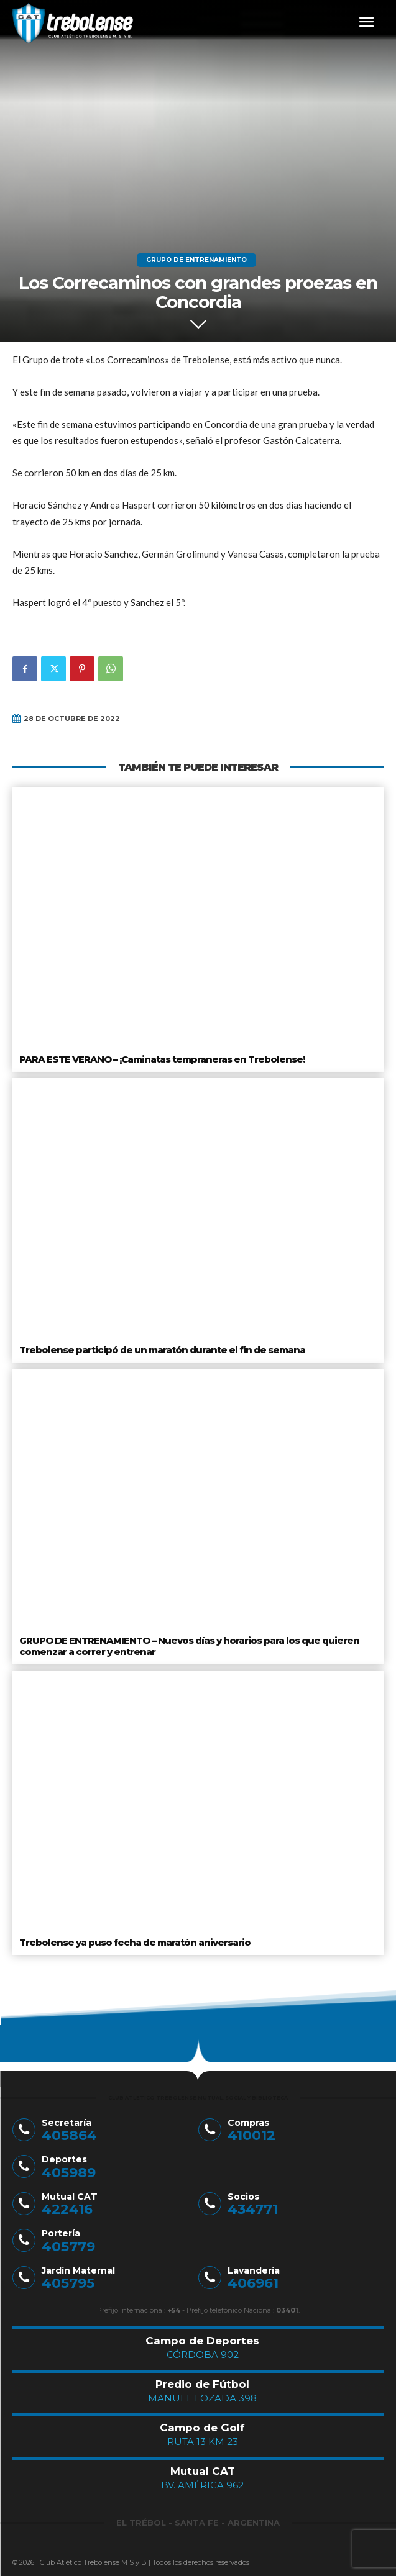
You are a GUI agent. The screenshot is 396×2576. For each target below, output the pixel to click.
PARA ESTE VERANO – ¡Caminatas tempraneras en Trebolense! (162, 1059)
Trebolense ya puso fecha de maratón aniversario (135, 1942)
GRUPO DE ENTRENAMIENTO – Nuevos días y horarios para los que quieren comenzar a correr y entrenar (189, 1646)
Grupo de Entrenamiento (196, 260)
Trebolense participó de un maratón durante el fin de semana (162, 1350)
